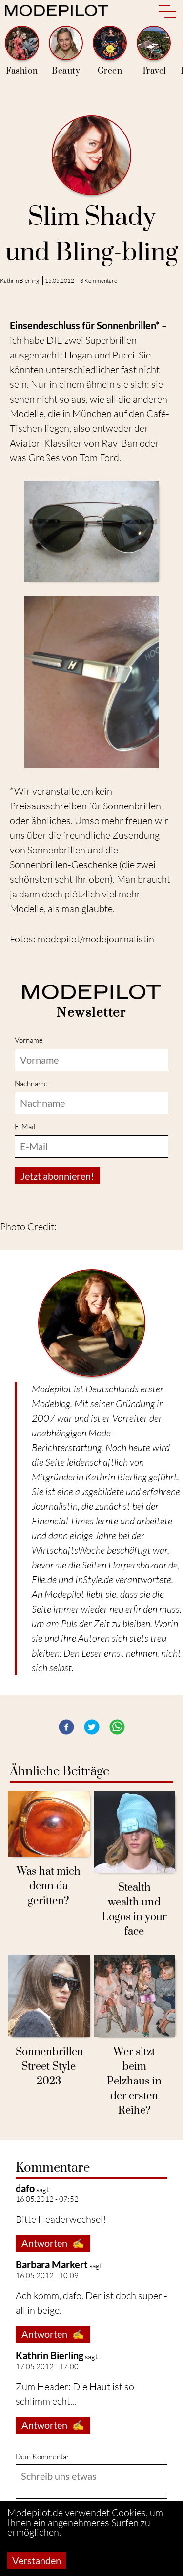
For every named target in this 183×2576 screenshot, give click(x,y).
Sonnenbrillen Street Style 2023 (49, 2066)
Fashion (22, 51)
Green (110, 51)
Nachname (31, 1083)
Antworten (52, 2243)
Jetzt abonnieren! (57, 1176)
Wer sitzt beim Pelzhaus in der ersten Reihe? (134, 2081)
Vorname (29, 1040)
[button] (66, 1727)
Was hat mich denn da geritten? (49, 1886)
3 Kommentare (98, 280)
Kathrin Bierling (19, 280)
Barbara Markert (52, 2264)
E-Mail (25, 1126)
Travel (154, 51)
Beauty (66, 51)
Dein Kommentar (42, 2456)
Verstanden (36, 2560)
